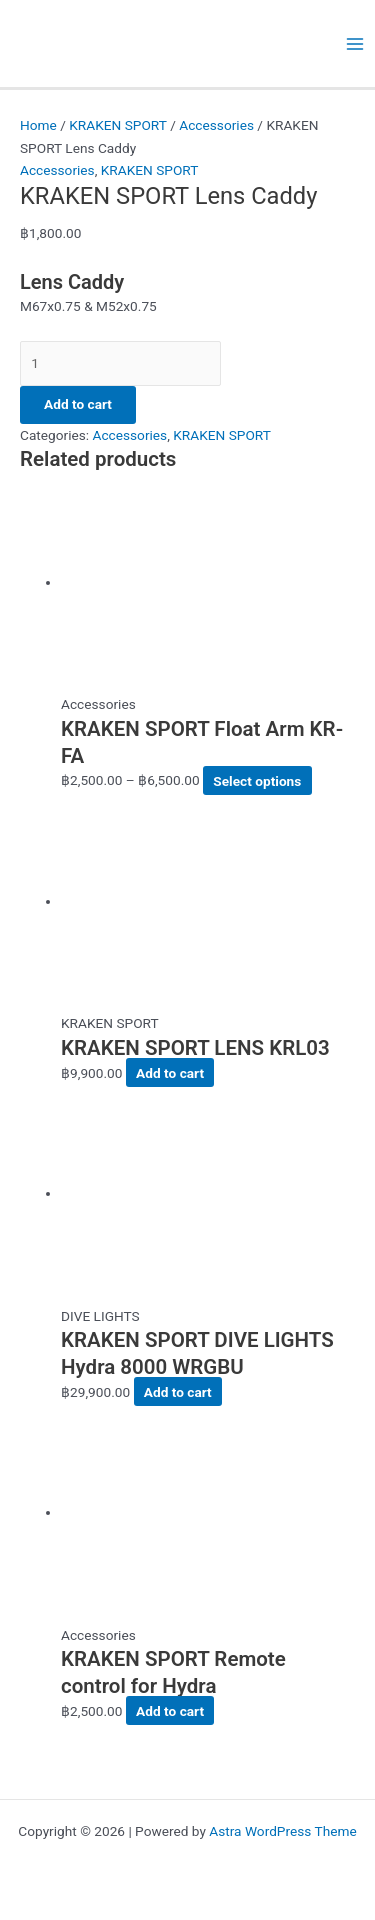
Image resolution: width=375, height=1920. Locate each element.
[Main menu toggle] (355, 43)
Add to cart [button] (170, 1073)
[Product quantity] (120, 363)
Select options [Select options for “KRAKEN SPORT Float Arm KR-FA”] (257, 780)
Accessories (216, 125)
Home (38, 125)
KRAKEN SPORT (118, 125)
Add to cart (78, 404)
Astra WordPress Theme (282, 1831)
